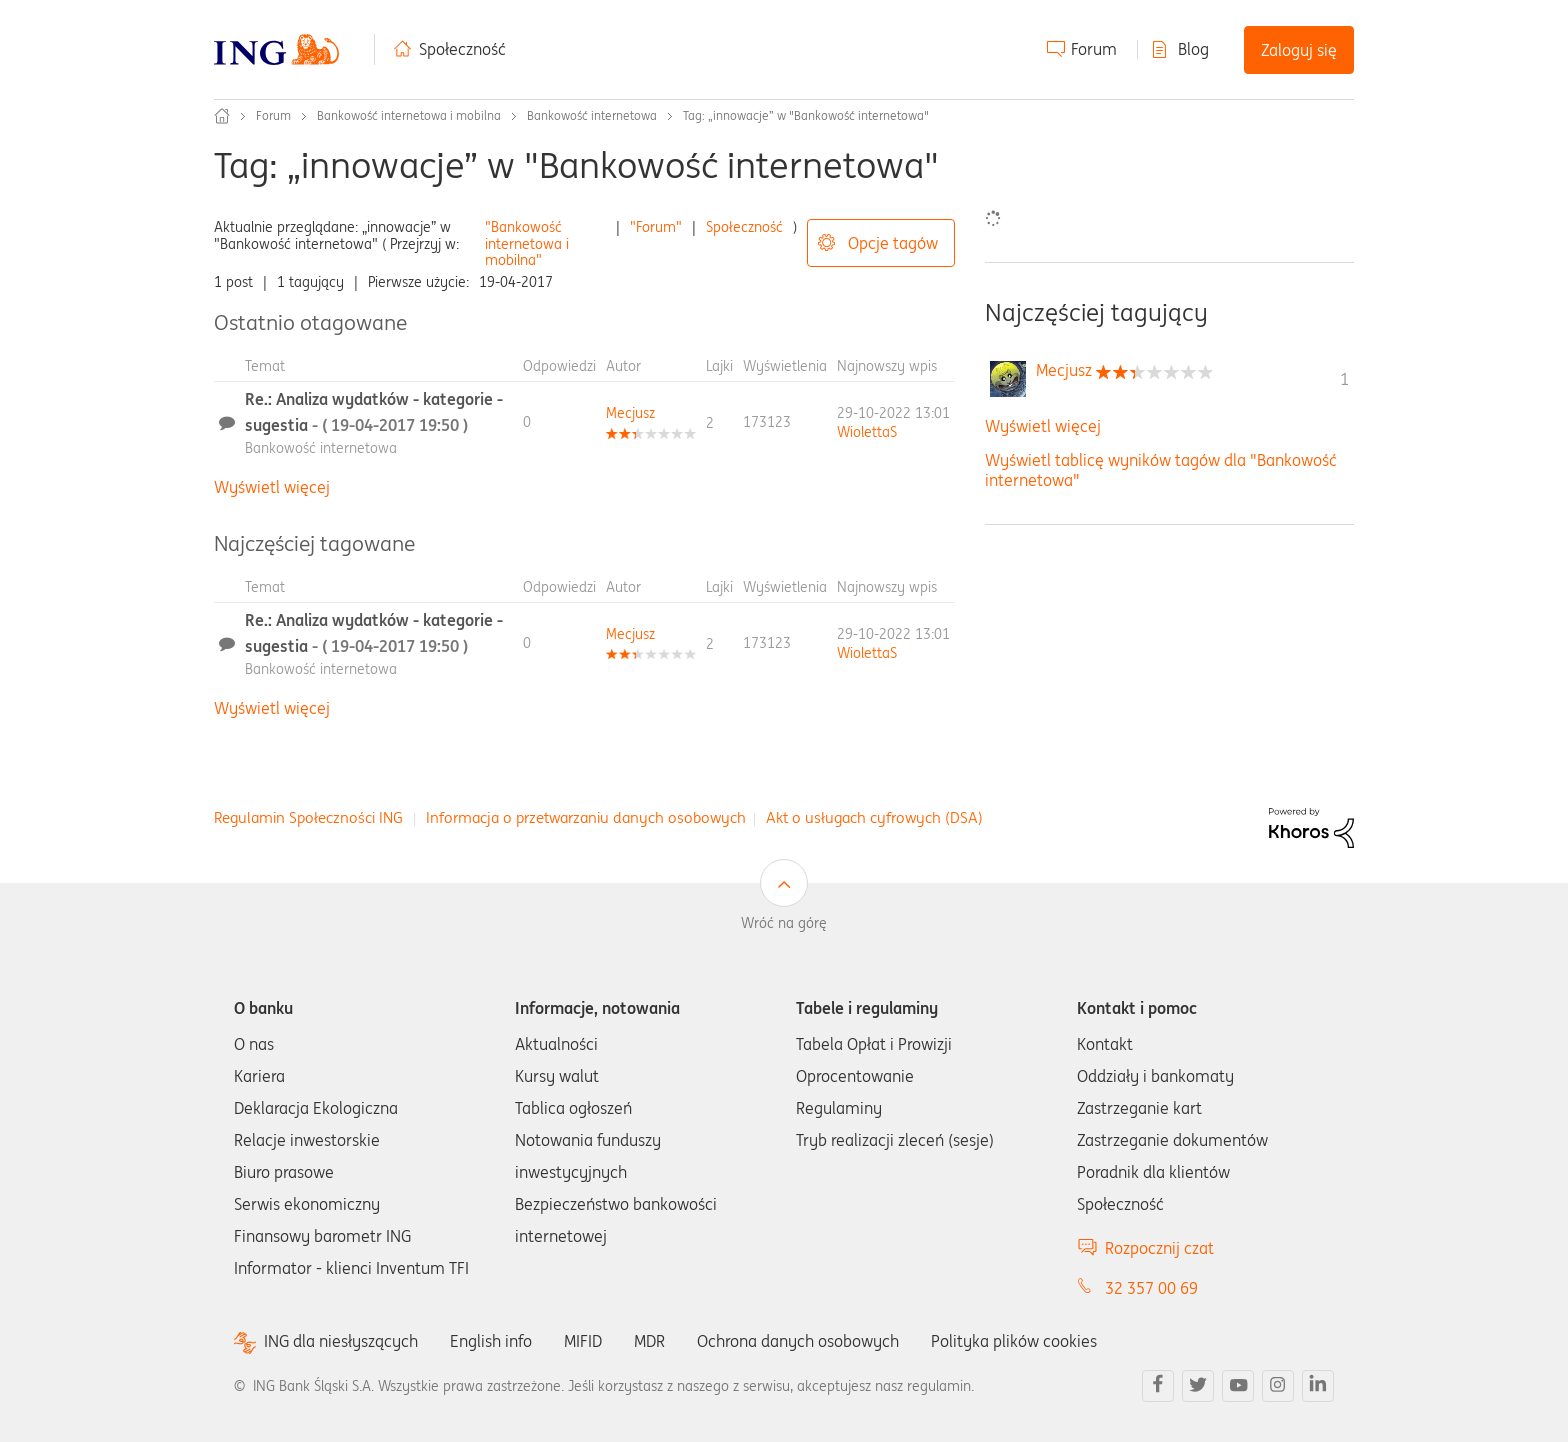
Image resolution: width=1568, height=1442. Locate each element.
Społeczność (462, 49)
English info (491, 1341)
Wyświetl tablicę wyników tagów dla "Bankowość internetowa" (1161, 469)
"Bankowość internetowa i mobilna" (527, 244)
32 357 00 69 (1151, 1288)
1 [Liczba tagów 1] (1344, 379)
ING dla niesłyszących (341, 1341)
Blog (1193, 49)
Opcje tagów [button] (893, 243)
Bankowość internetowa (592, 115)
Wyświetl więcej (272, 487)
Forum (1094, 49)
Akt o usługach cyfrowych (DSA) (874, 817)
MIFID (583, 1341)
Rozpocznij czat (1159, 1248)
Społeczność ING (222, 116)
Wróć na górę (784, 923)
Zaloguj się (1299, 50)
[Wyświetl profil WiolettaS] (867, 432)
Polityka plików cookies (1014, 1341)
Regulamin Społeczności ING (308, 817)
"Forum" (656, 227)
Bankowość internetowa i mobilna (409, 115)
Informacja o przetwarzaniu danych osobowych (586, 817)
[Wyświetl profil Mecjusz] (630, 413)
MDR (649, 1341)
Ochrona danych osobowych (798, 1341)
